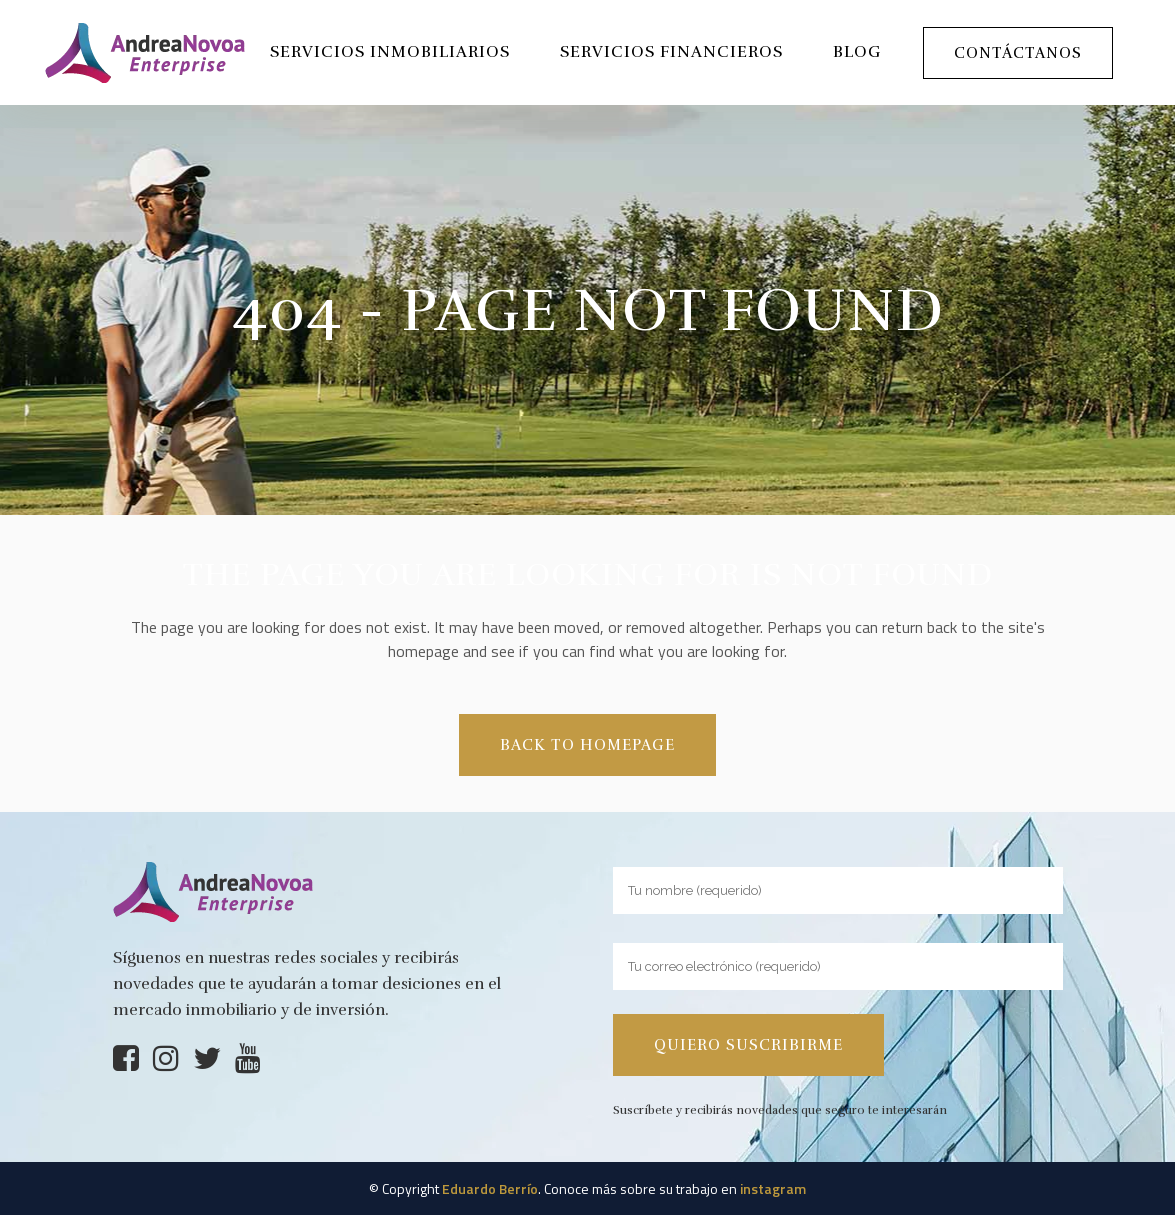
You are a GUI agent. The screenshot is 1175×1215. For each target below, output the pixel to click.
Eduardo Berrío (490, 1188)
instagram (773, 1188)
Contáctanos (1018, 53)
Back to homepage (587, 745)
